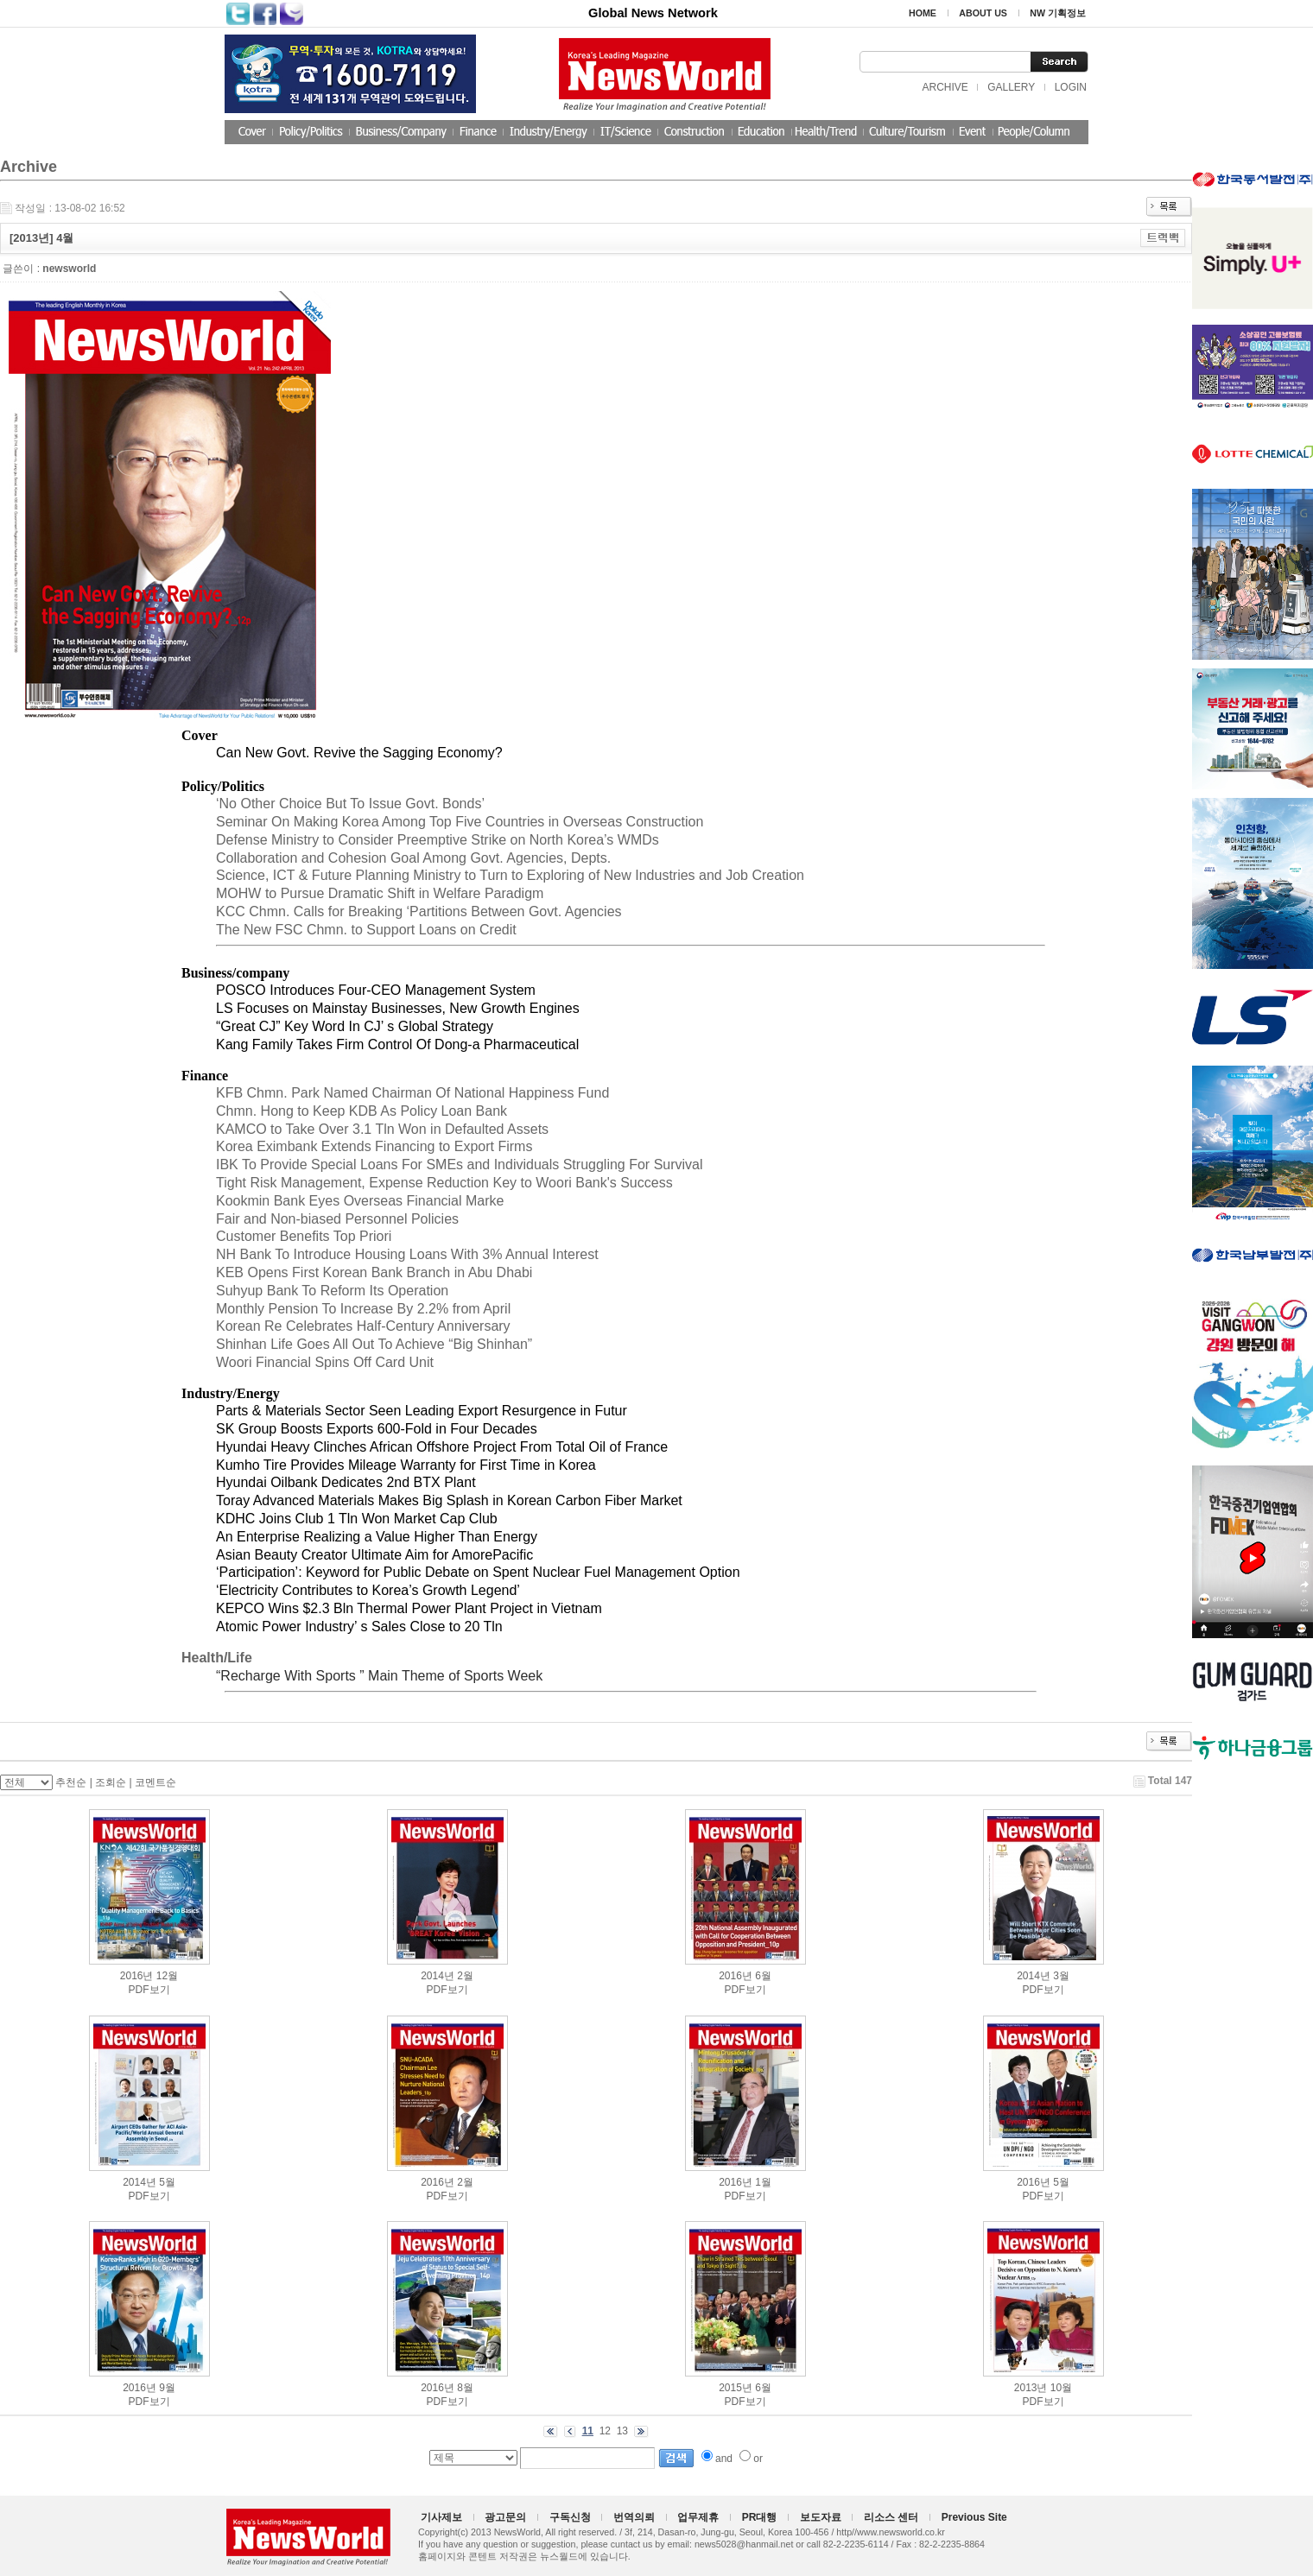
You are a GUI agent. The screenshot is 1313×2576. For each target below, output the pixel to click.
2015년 (735, 2388)
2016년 (137, 1976)
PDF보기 (149, 1990)
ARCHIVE (944, 87)
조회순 (110, 1782)
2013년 (1031, 2388)
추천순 (70, 1782)
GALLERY (1011, 87)
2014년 (437, 1976)
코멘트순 (155, 1782)
